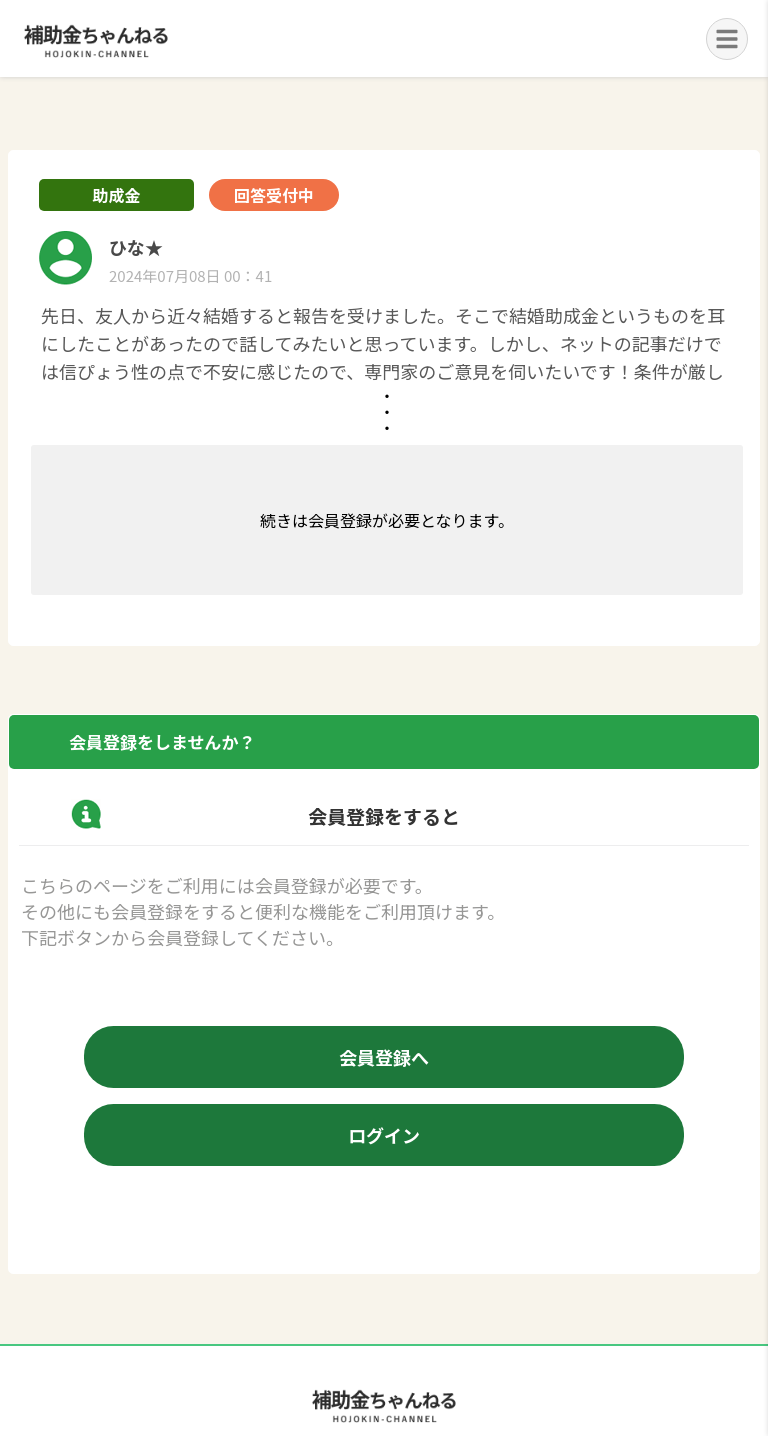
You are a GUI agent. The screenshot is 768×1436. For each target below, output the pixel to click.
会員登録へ (384, 1057)
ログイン (384, 1135)
